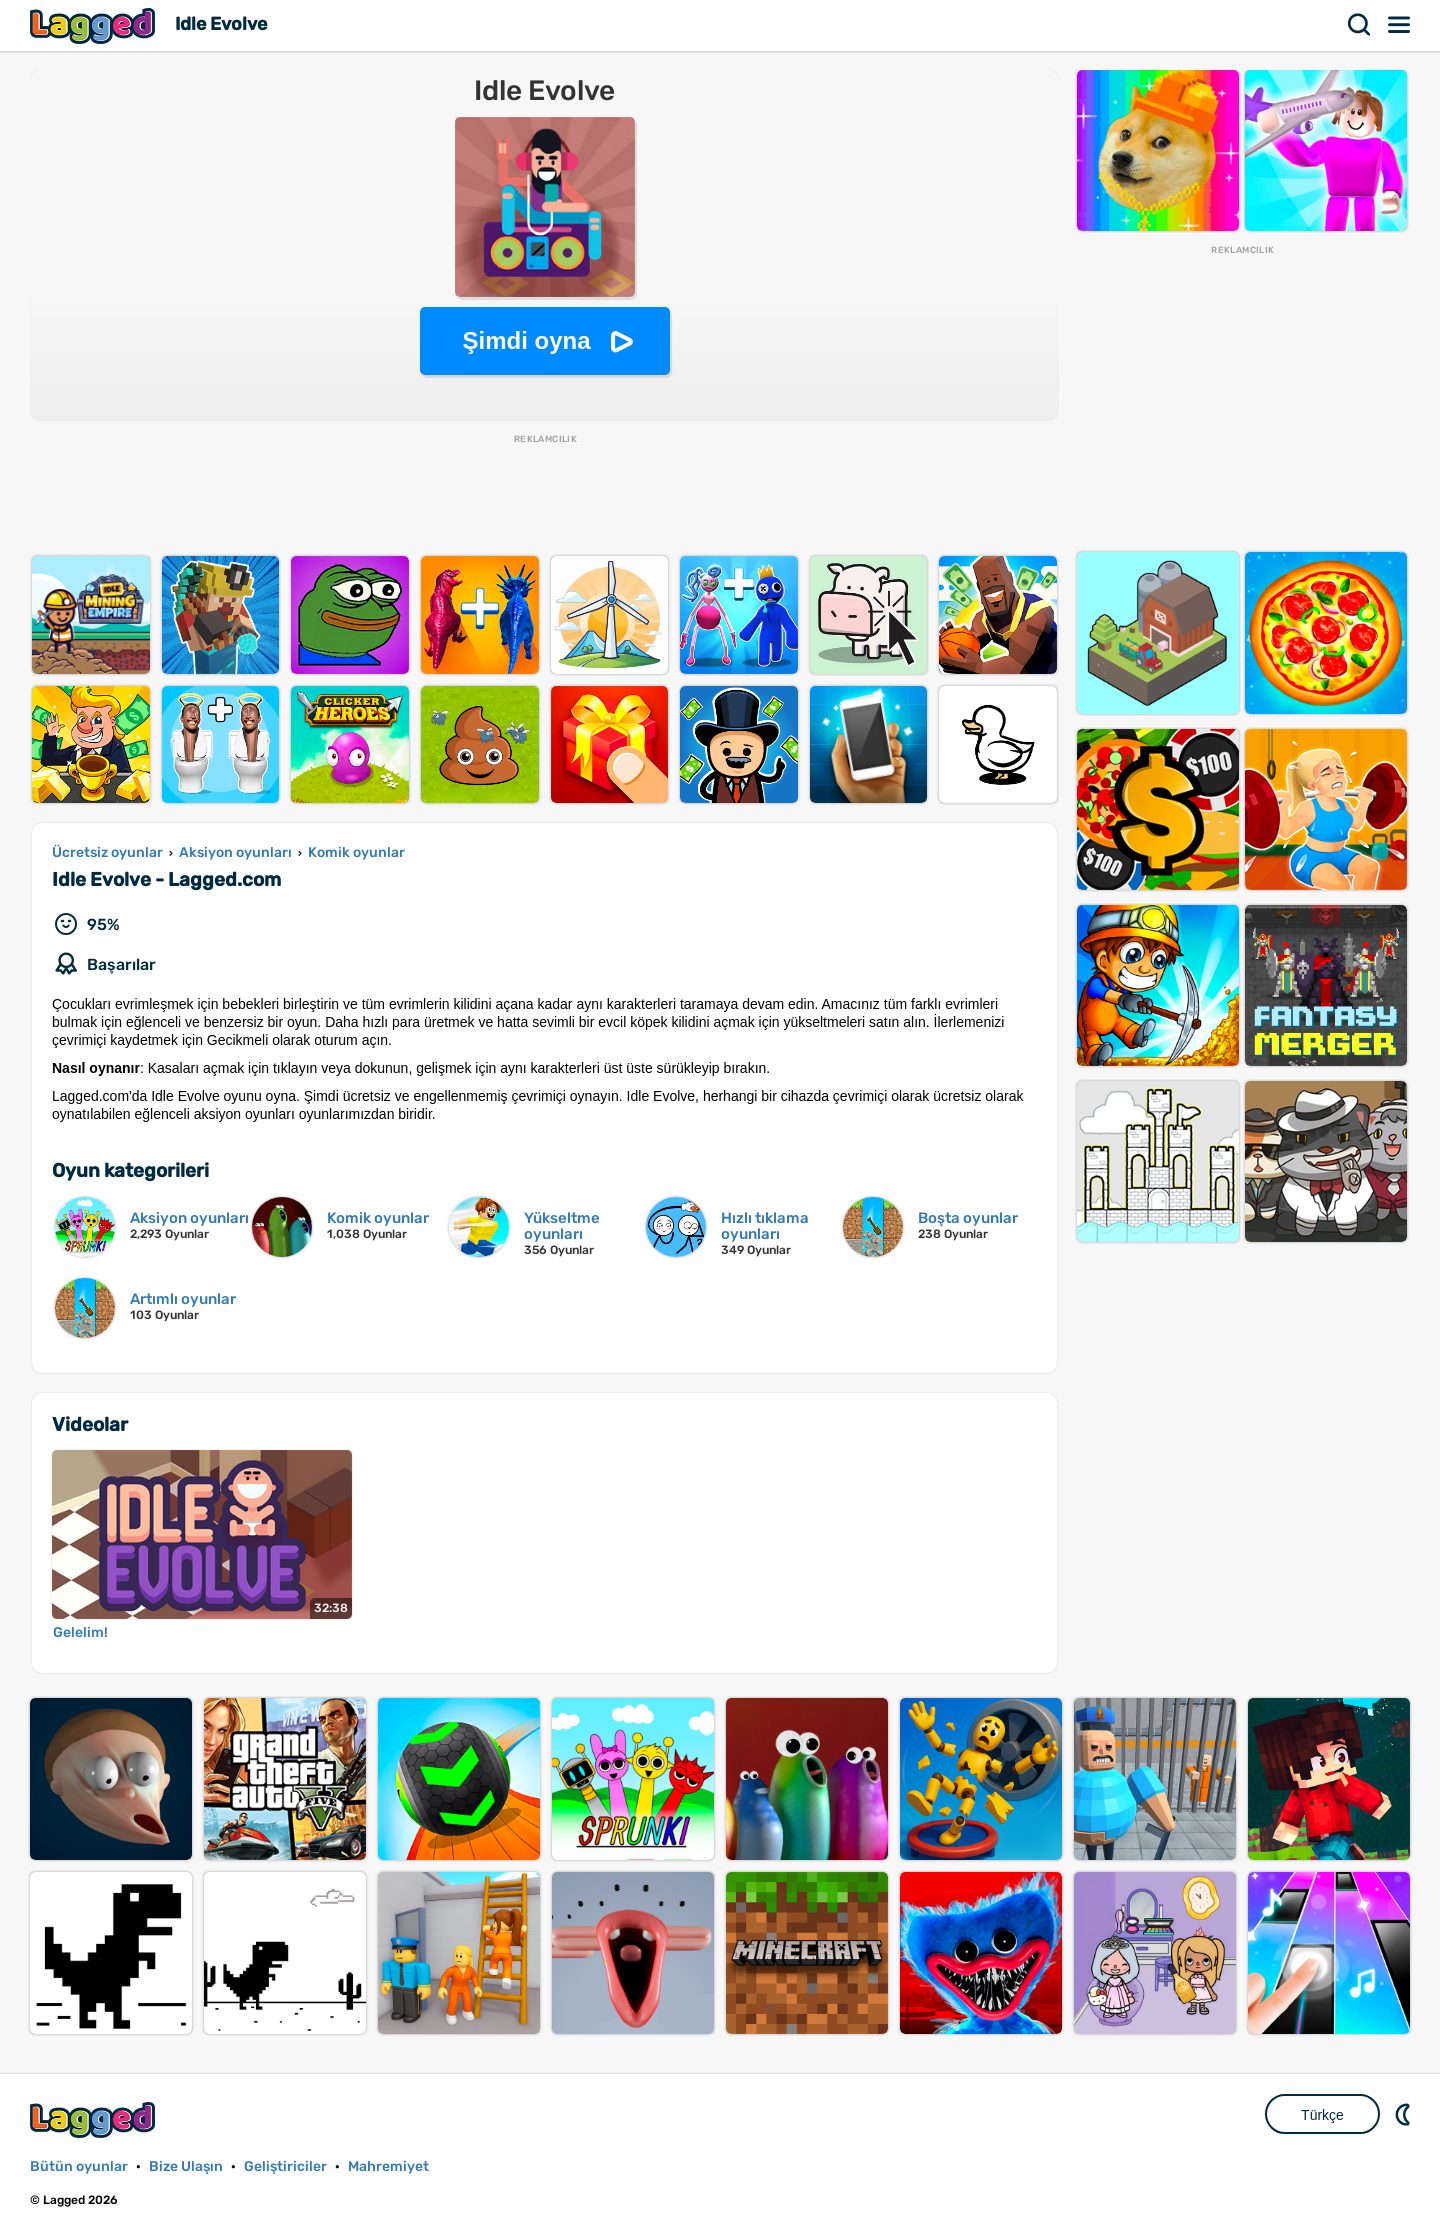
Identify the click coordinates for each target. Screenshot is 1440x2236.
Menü (1400, 25)
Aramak (1360, 25)
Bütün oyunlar (79, 2166)
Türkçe (1322, 2115)
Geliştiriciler (285, 2166)
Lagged (95, 25)
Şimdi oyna (526, 340)
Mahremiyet (388, 2166)
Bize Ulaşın (186, 2166)
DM (1405, 2114)
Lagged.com (95, 2119)
